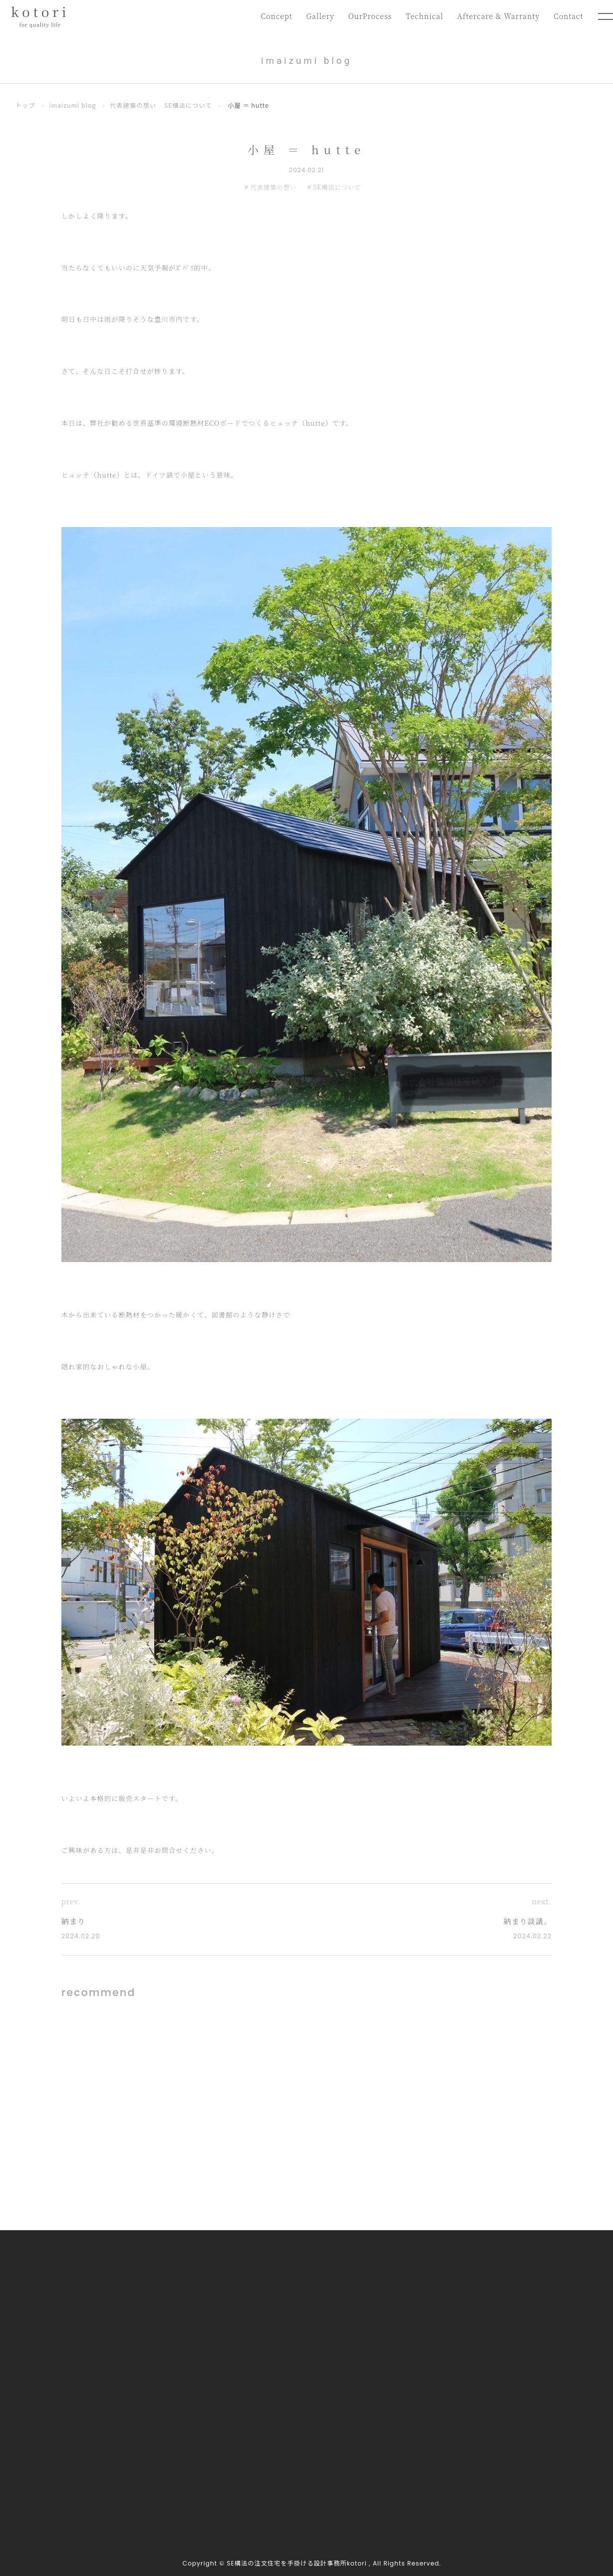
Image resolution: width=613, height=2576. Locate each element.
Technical (422, 16)
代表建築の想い (133, 105)
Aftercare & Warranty (497, 16)
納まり (73, 1921)
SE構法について (188, 105)
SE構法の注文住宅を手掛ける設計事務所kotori (296, 2563)
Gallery (316, 16)
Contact (568, 16)
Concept (272, 16)
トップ (25, 105)
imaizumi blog (72, 105)
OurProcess (366, 16)
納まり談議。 (528, 1921)
